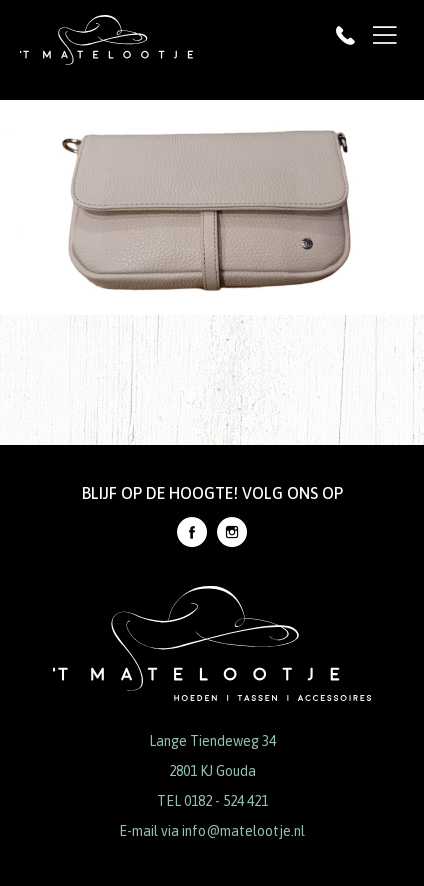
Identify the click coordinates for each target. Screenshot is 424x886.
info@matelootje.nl (243, 831)
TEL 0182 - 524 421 (212, 801)
